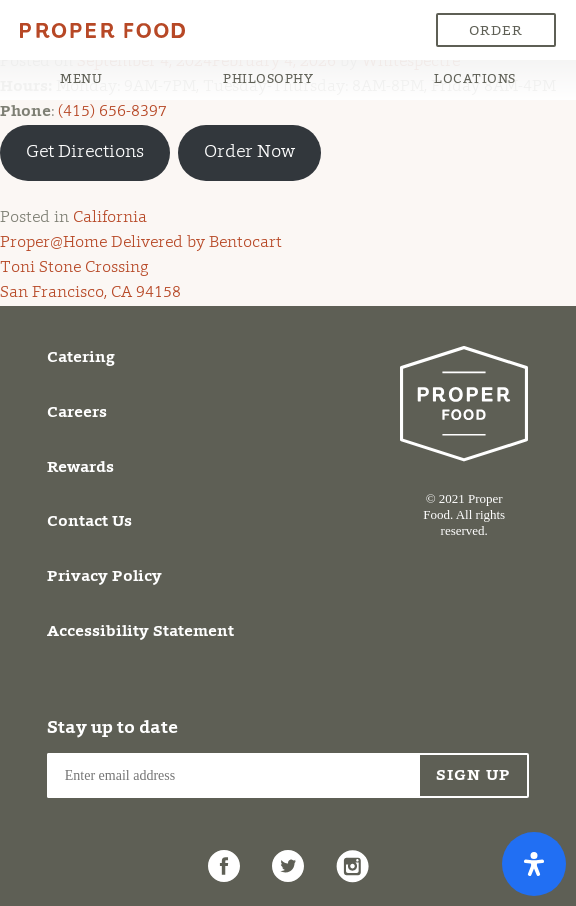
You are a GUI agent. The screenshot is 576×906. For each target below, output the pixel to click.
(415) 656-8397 (112, 112)
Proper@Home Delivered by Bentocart (141, 243)
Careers (77, 413)
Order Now (496, 36)
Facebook (224, 858)
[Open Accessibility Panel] (534, 864)
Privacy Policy (104, 577)
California (110, 218)
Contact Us (89, 522)
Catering (81, 358)
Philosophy (268, 79)
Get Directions (85, 153)
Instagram (352, 858)
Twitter (288, 858)
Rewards (80, 468)
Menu (81, 79)
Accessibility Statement (140, 632)
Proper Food (62, 32)
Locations (475, 79)
